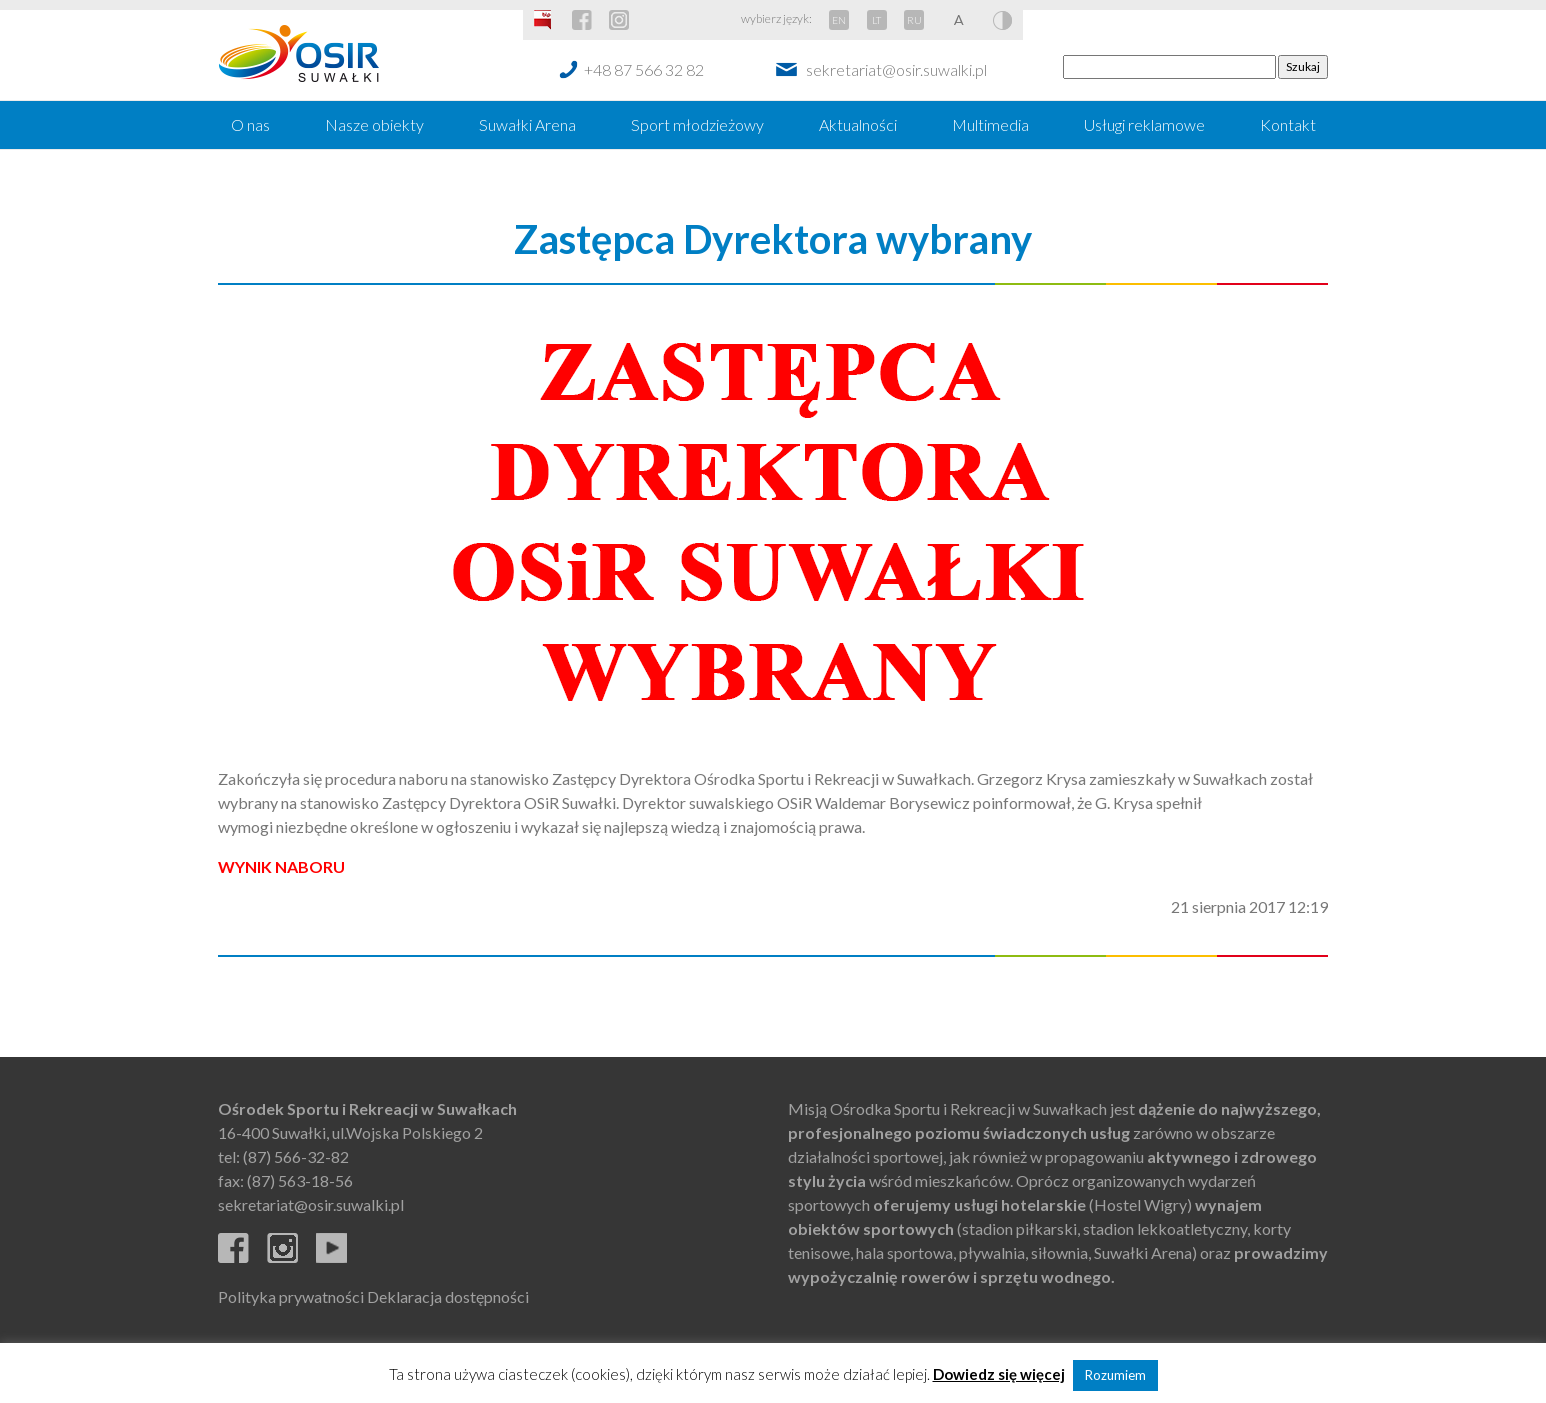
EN (839, 20)
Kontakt (1288, 124)
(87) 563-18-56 (300, 1180)
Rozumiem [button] (1115, 1375)
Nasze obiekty (374, 124)
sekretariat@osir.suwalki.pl (896, 69)
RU (914, 20)
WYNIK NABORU (281, 866)
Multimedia (990, 124)
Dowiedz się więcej (999, 1374)
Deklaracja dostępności (448, 1296)
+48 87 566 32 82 (644, 69)
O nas (250, 124)
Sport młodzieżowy (697, 124)
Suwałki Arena (527, 124)
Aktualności (858, 124)
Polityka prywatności (291, 1296)
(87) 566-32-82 (296, 1156)
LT (876, 20)
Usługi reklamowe (1144, 124)
